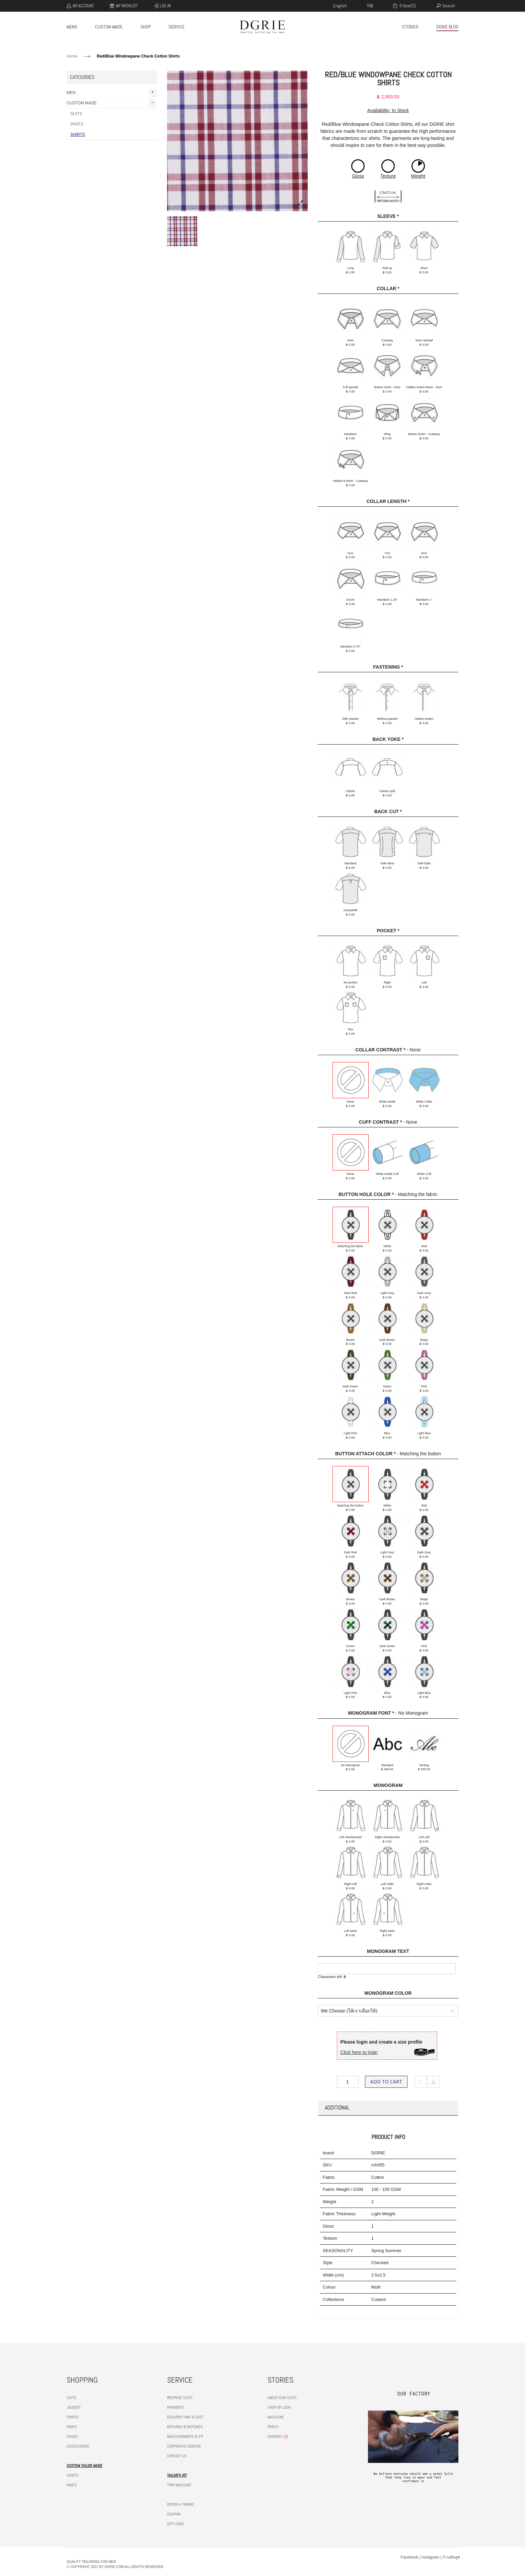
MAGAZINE (276, 2417)
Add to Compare (433, 2082)
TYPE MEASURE (179, 2485)
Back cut (388, 811)
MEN (111, 93)
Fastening (388, 667)
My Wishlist (127, 6)
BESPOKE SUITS (180, 2397)
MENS (72, 27)
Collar (388, 288)
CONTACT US (177, 2456)
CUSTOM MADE (109, 27)
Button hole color (366, 1194)
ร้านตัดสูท (451, 2557)
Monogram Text (388, 1951)
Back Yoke (387, 739)
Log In (165, 6)
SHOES (72, 2436)
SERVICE (176, 27)
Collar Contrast (380, 1049)
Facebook (409, 2557)
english (340, 6)
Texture (388, 176)
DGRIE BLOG (447, 27)
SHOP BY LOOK (279, 2407)
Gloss (358, 176)
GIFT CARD (175, 2523)
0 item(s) (407, 6)
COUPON (173, 2514)
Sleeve (388, 216)
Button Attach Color (365, 1453)
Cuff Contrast (380, 1122)
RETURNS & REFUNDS (185, 2426)
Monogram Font (371, 1713)
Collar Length (387, 501)
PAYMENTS (175, 2407)
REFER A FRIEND (180, 2504)
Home (72, 56)
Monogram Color (388, 1993)
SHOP (145, 27)
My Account (83, 6)
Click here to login (359, 2052)
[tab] (388, 2107)
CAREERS (275, 2436)
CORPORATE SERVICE (184, 2446)
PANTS (76, 124)
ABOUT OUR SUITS (282, 2397)
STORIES (410, 27)
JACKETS (74, 2407)
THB (370, 6)
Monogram (388, 1785)
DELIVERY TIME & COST (185, 2417)
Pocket (388, 930)
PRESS (273, 2426)
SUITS (76, 113)
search (448, 6)
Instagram (430, 2557)
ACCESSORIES (78, 2446)
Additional (337, 2107)
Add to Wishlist (420, 2082)
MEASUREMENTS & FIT (185, 2436)
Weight (418, 176)
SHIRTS (77, 134)
